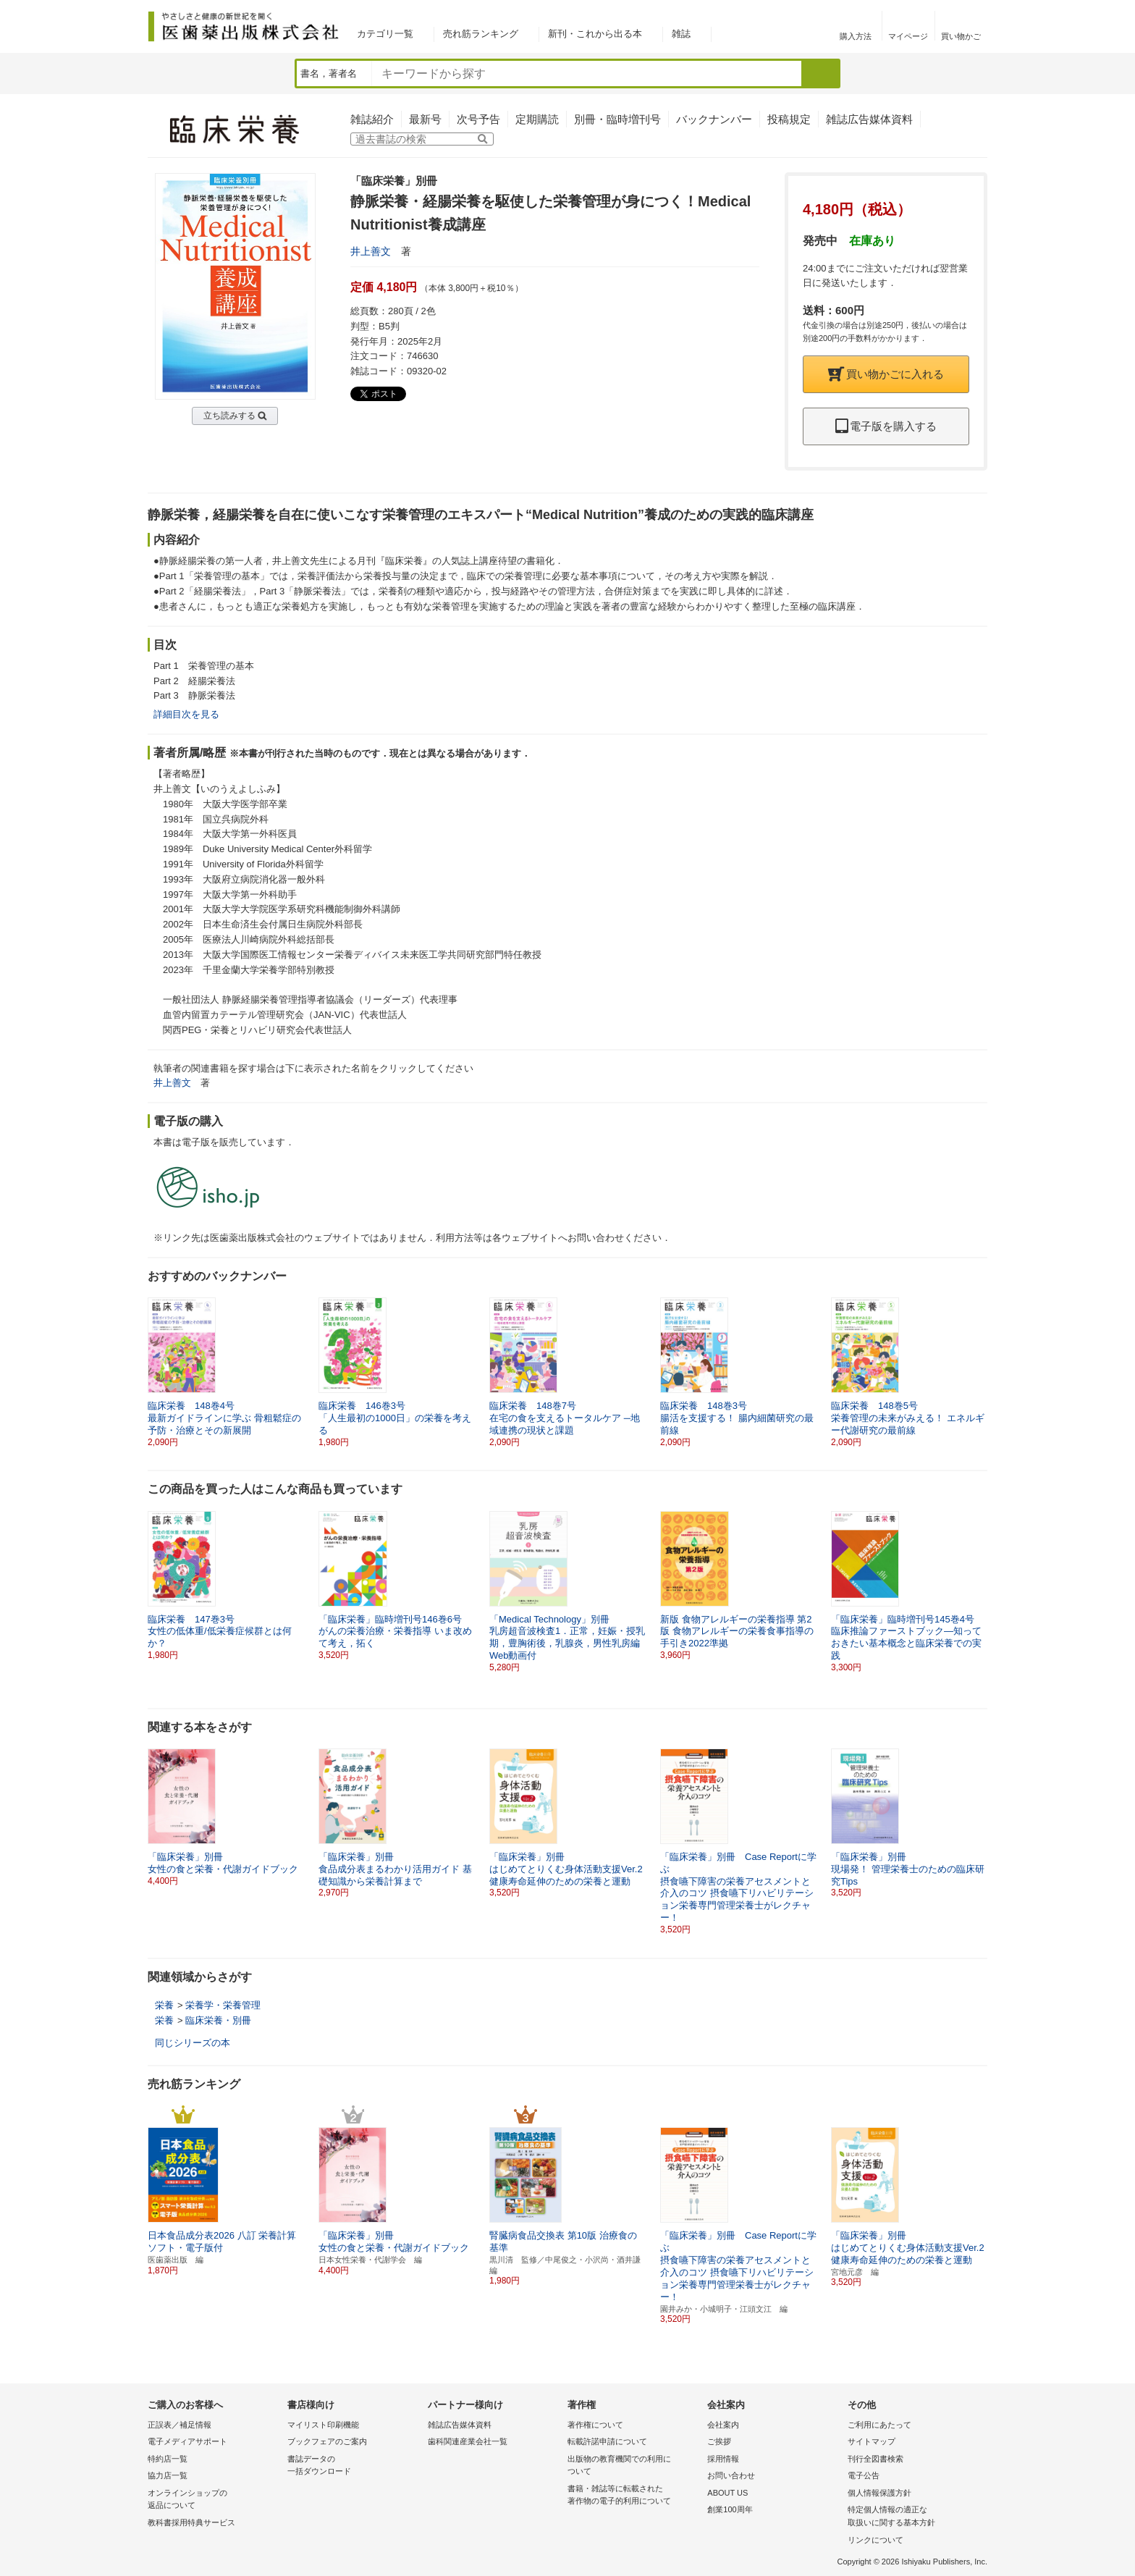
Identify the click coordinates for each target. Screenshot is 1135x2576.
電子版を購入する (886, 426)
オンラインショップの (214, 2500)
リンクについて (875, 2539)
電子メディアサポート (187, 2441)
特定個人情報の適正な (914, 2517)
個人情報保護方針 (879, 2492)
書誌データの (353, 2466)
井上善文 (370, 251)
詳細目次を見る (186, 714)
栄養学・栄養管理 (223, 2005)
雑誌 (681, 33)
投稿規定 (789, 119)
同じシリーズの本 (192, 2042)
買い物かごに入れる (886, 374)
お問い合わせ (731, 2475)
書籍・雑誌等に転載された (634, 2496)
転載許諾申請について (607, 2441)
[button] (977, 1366)
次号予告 (478, 119)
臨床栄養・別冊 (218, 2020)
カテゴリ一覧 (385, 33)
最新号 (425, 119)
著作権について (595, 2424)
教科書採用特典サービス (191, 2522)
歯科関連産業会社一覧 (467, 2441)
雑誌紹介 (372, 119)
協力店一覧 (167, 2475)
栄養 (164, 2005)
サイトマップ (871, 2441)
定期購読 (537, 119)
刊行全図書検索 (875, 2458)
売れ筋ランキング (480, 33)
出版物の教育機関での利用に (634, 2466)
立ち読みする (229, 416)
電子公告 (863, 2475)
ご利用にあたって (879, 2424)
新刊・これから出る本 (595, 33)
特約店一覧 (167, 2458)
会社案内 (723, 2424)
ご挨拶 (719, 2441)
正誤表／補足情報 (179, 2424)
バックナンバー (714, 119)
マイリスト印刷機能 (323, 2424)
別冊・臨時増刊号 (617, 119)
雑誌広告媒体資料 (869, 119)
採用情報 (723, 2458)
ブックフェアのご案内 (327, 2441)
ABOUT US (727, 2492)
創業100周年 (729, 2509)
